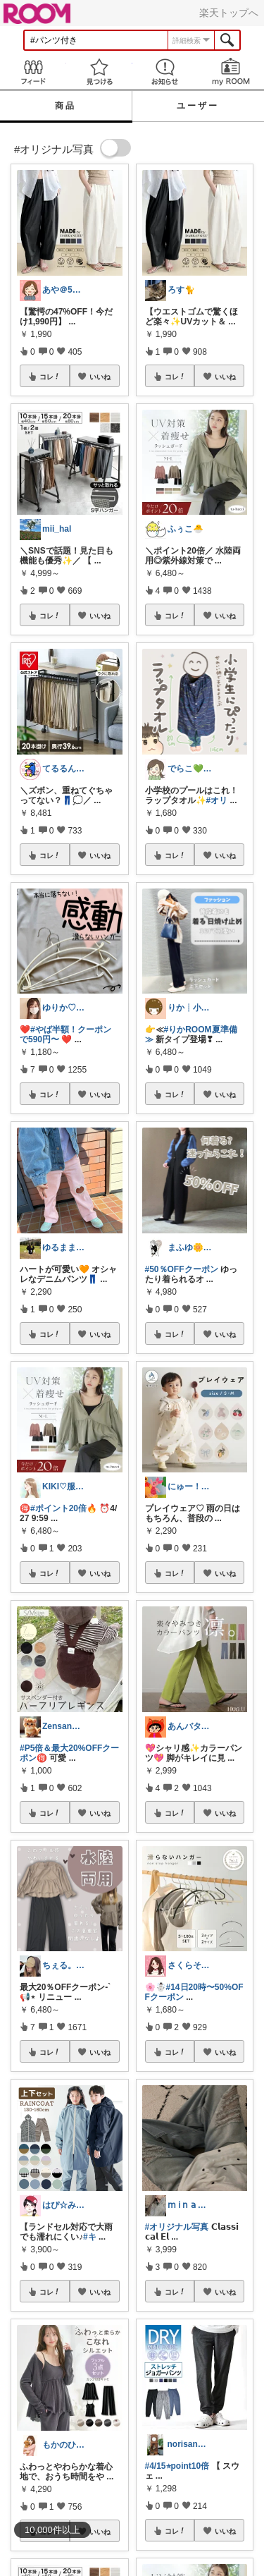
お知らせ (165, 71)
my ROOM (231, 71)
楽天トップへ (228, 12)
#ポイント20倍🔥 (63, 1508)
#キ (89, 2237)
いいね (100, 376)
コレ (50, 376)
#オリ (217, 800)
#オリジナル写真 (177, 2227)
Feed (33, 71)
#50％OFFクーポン (181, 1269)
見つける (99, 71)
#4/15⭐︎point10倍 (177, 2466)
